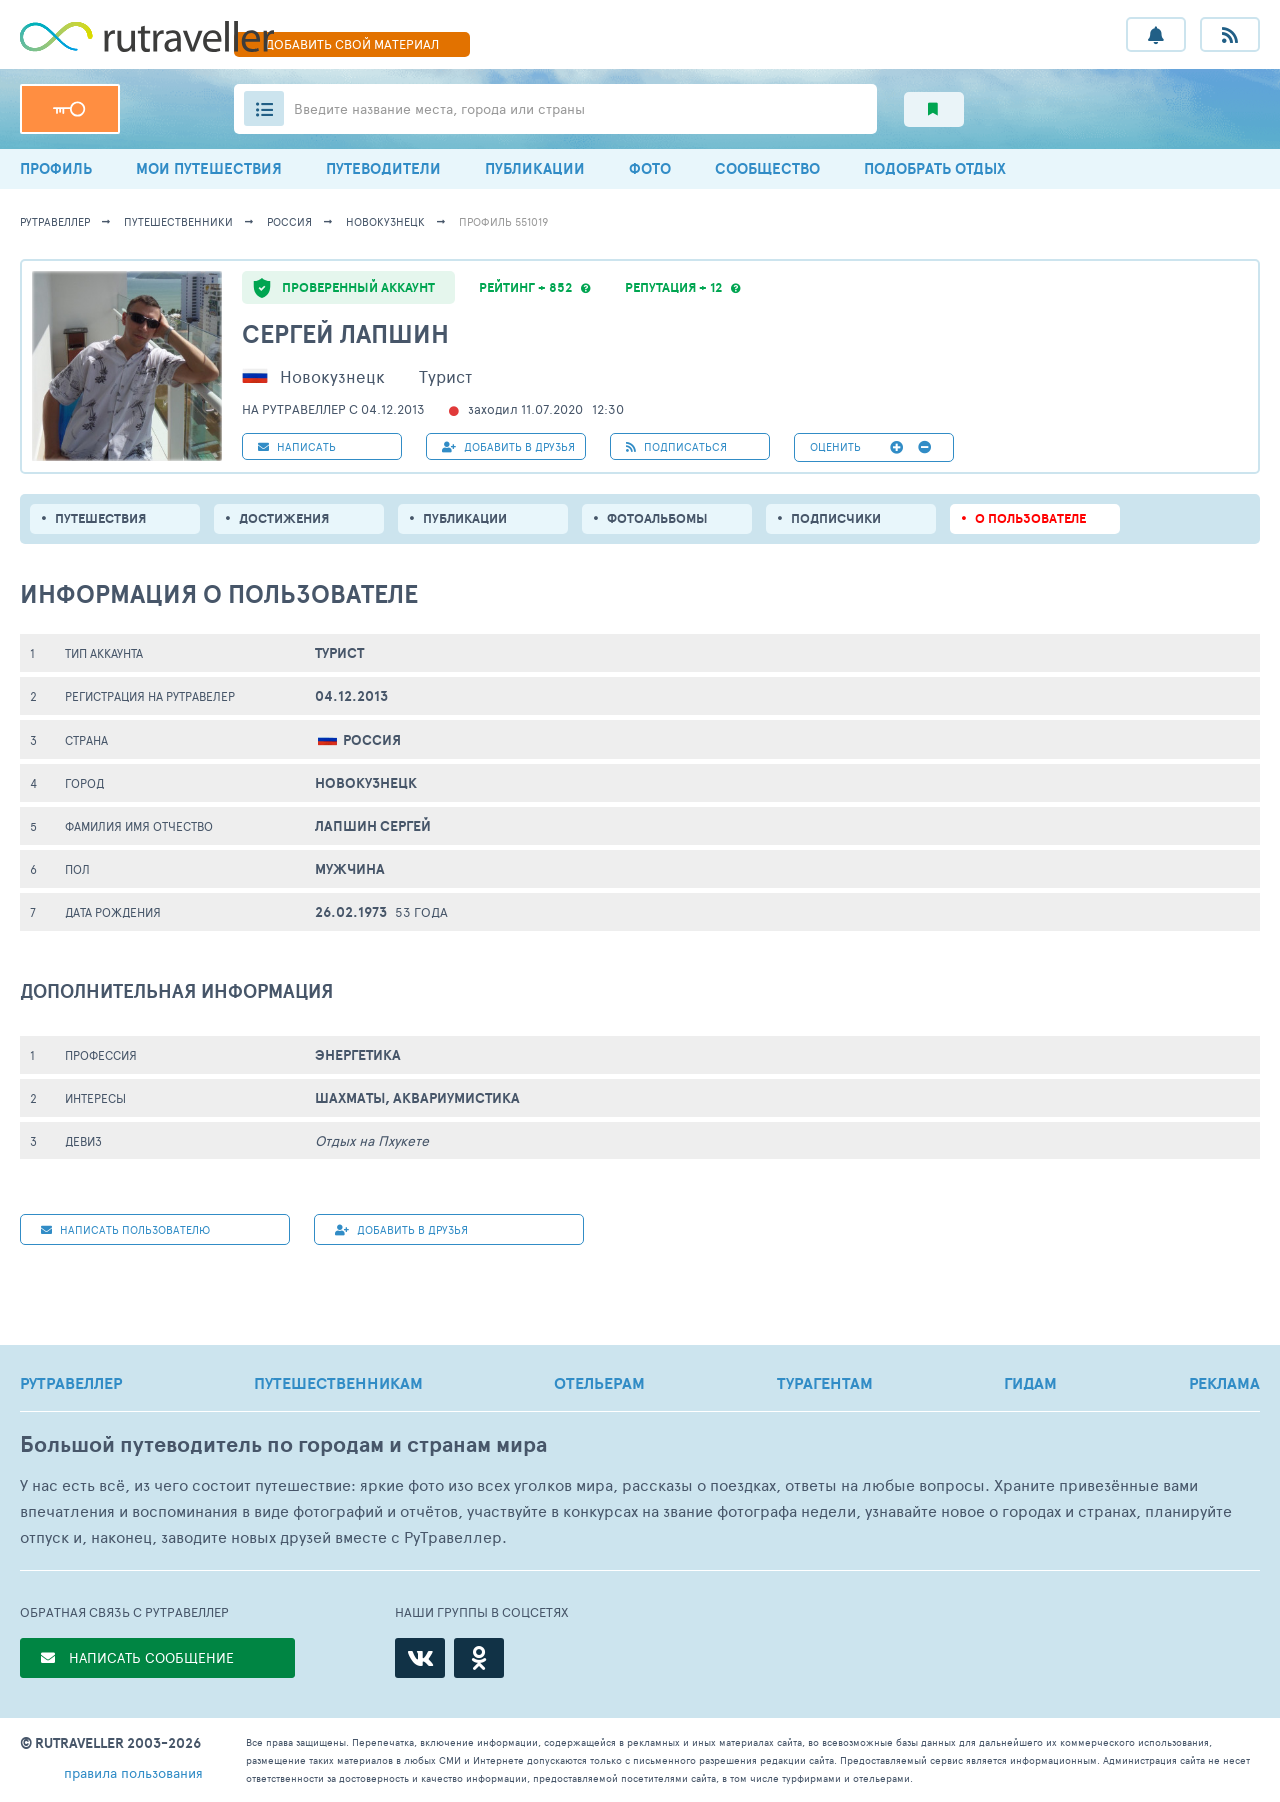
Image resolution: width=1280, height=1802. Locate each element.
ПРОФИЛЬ (56, 168)
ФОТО (650, 168)
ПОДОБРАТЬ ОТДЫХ (935, 168)
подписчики (836, 518)
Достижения (284, 518)
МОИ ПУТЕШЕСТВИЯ (209, 168)
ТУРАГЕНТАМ (825, 1383)
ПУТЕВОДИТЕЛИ (383, 168)
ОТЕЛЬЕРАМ (599, 1383)
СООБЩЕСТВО (767, 168)
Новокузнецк (385, 221)
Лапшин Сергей (373, 826)
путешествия (100, 518)
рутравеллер (55, 221)
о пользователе (1030, 518)
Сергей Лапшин (345, 333)
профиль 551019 (503, 221)
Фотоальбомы (657, 518)
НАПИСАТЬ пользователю (125, 1229)
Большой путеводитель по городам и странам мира (283, 1444)
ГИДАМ (1030, 1383)
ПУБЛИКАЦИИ (535, 168)
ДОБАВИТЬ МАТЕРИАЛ (352, 44)
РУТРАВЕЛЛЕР (71, 1383)
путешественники (178, 221)
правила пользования (133, 1772)
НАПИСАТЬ (297, 446)
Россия (289, 221)
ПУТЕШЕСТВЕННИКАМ (338, 1383)
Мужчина (350, 869)
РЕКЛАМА (1224, 1383)
